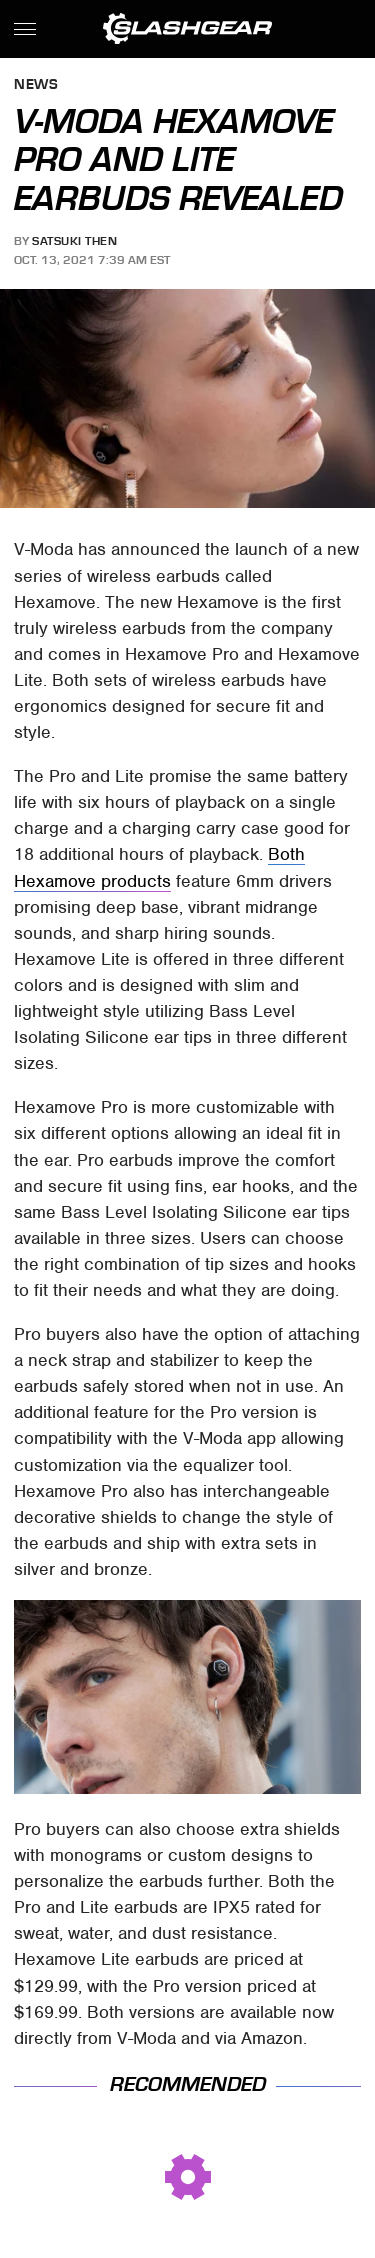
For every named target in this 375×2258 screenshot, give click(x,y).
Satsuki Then (74, 241)
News (36, 85)
